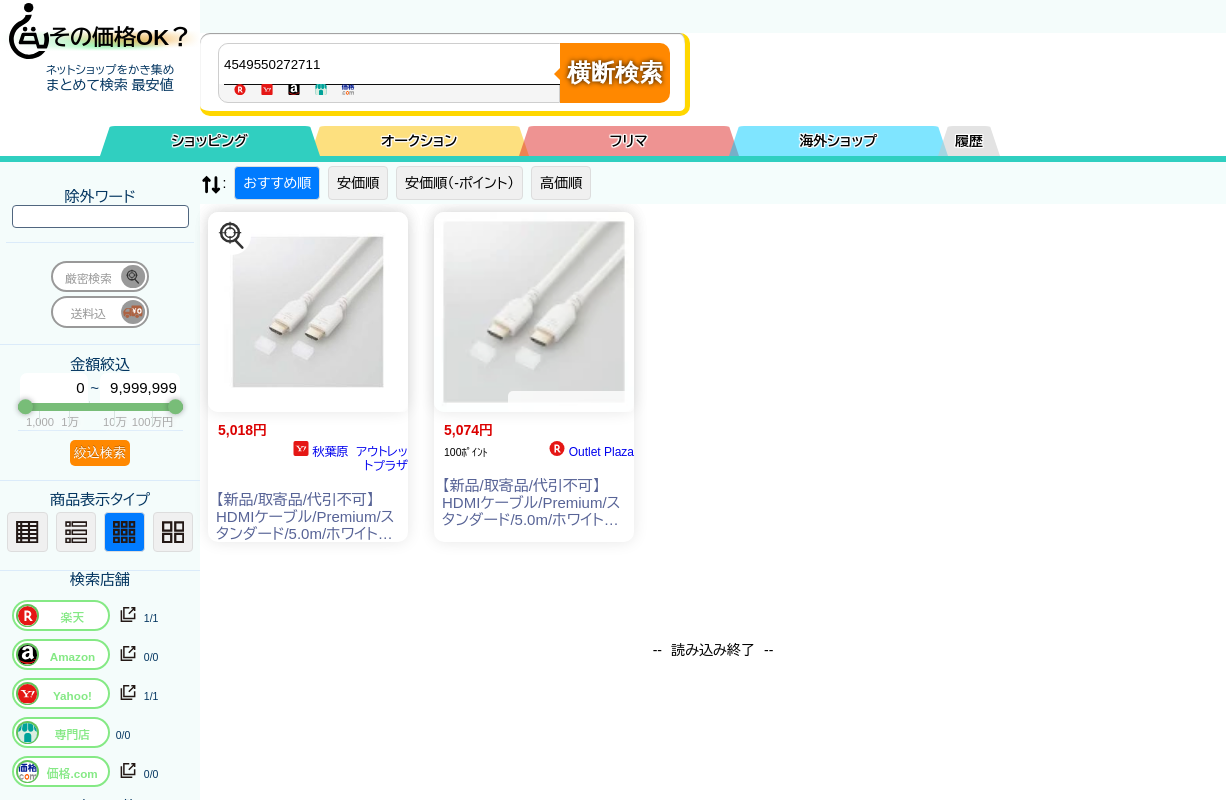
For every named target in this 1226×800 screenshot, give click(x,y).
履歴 (969, 141)
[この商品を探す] (232, 236)
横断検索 (615, 72)
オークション (419, 141)
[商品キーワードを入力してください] (394, 64)
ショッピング (210, 141)
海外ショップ (838, 141)
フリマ (629, 141)
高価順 (561, 183)
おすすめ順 (277, 183)
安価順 (358, 183)
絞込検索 (100, 452)
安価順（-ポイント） (459, 183)
